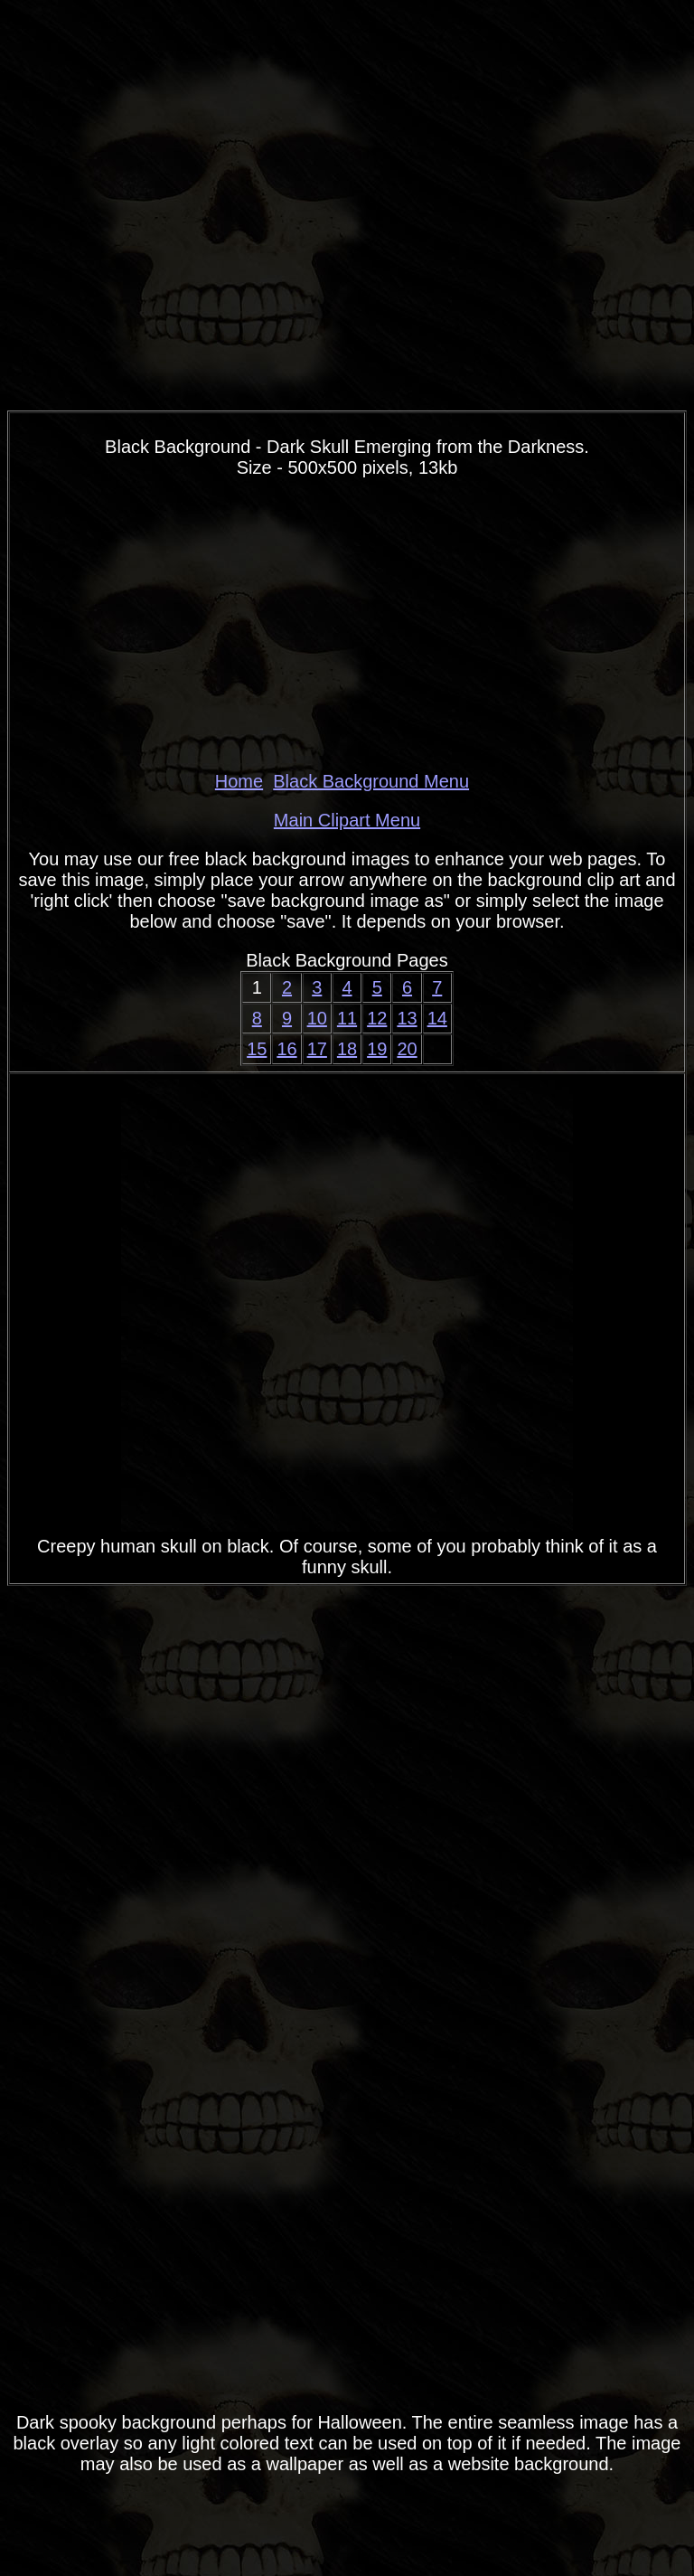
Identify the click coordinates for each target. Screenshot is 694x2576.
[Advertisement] (347, 624)
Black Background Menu (371, 781)
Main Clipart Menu (347, 820)
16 (286, 1049)
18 (347, 1049)
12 (377, 1018)
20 (407, 1049)
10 (317, 1018)
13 (407, 1018)
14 (437, 1018)
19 (377, 1049)
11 (347, 1018)
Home (239, 781)
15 (257, 1049)
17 (317, 1049)
